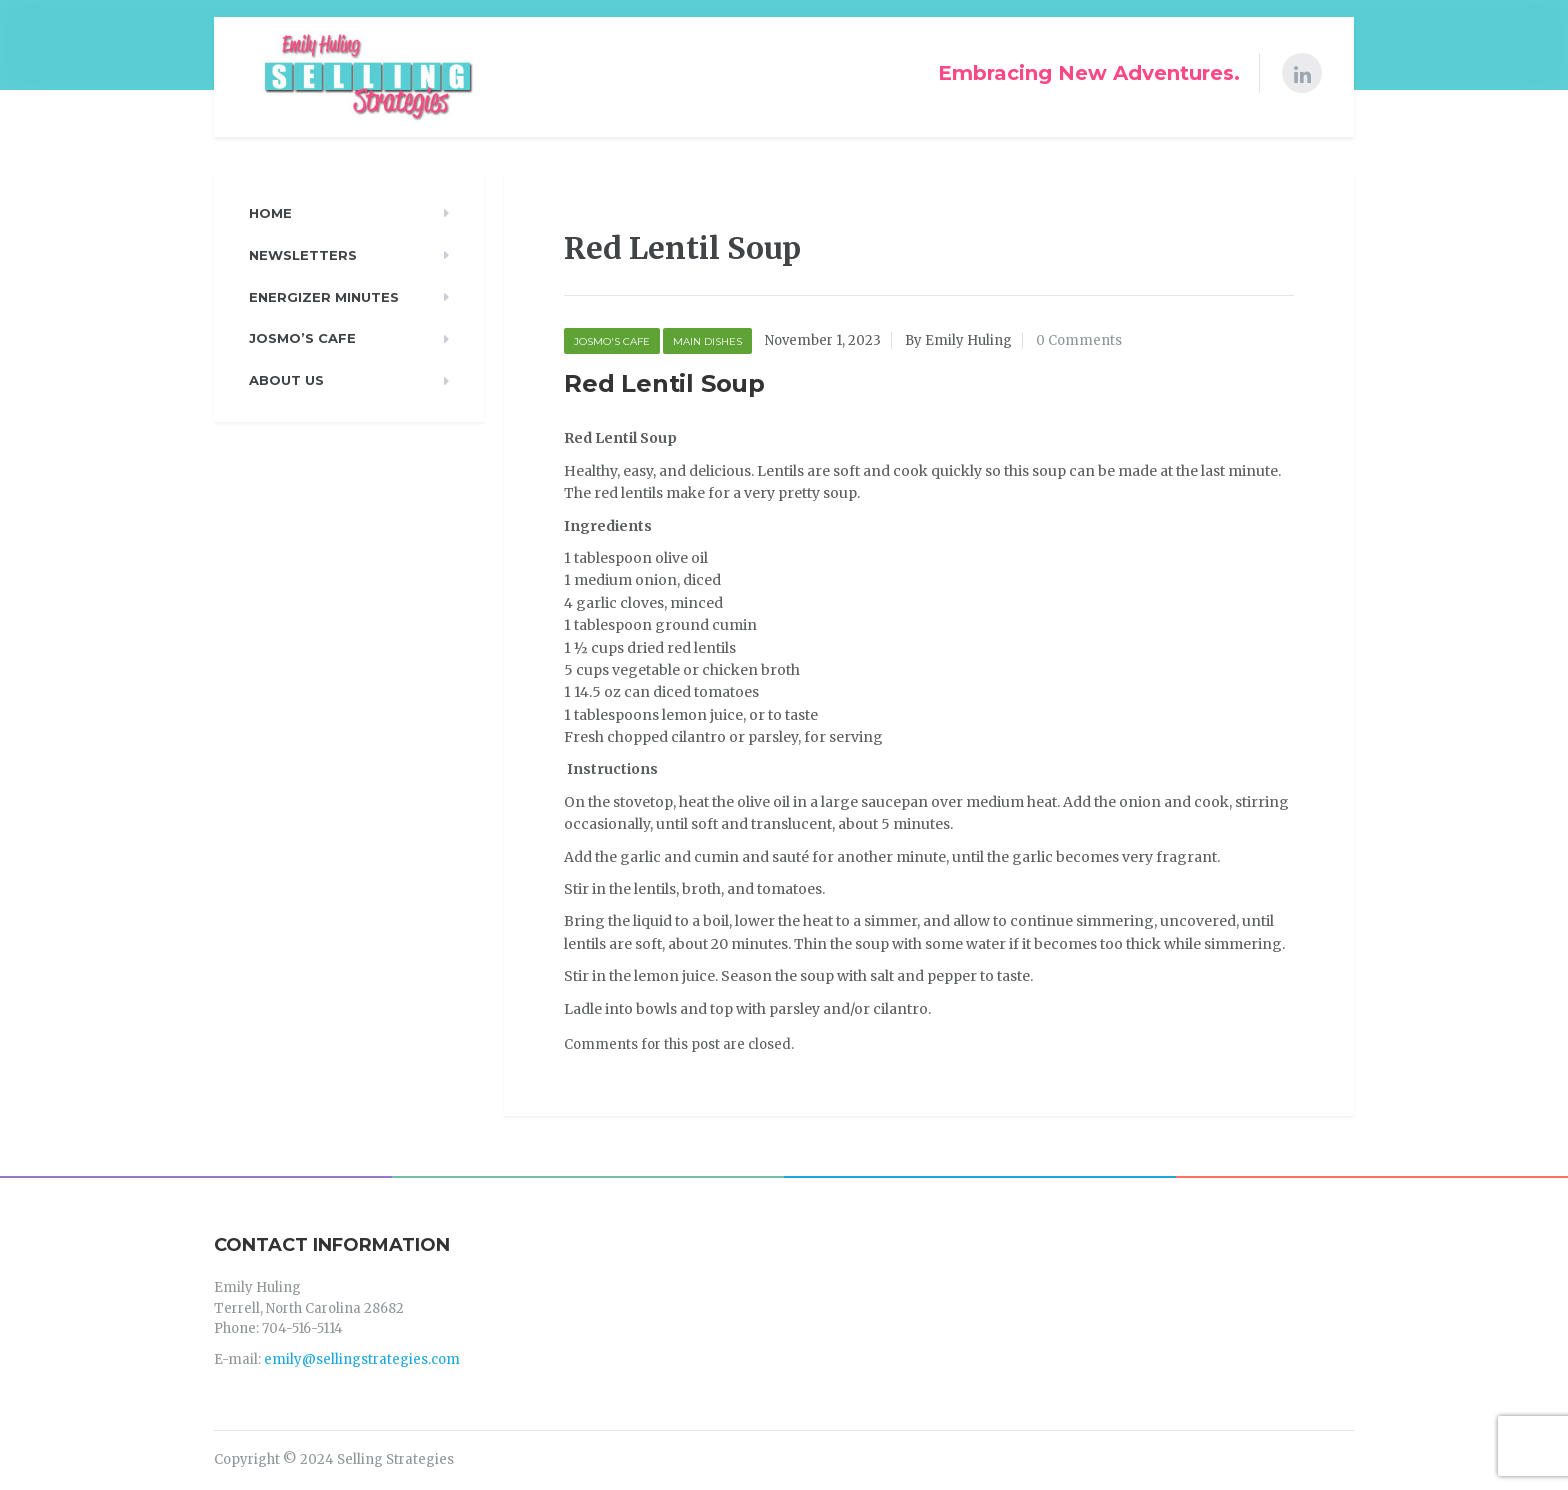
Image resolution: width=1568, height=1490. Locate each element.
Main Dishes (707, 341)
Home (270, 213)
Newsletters (303, 255)
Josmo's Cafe (612, 341)
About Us (286, 380)
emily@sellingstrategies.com (362, 1359)
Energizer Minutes (324, 297)
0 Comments (1079, 340)
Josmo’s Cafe (302, 338)
